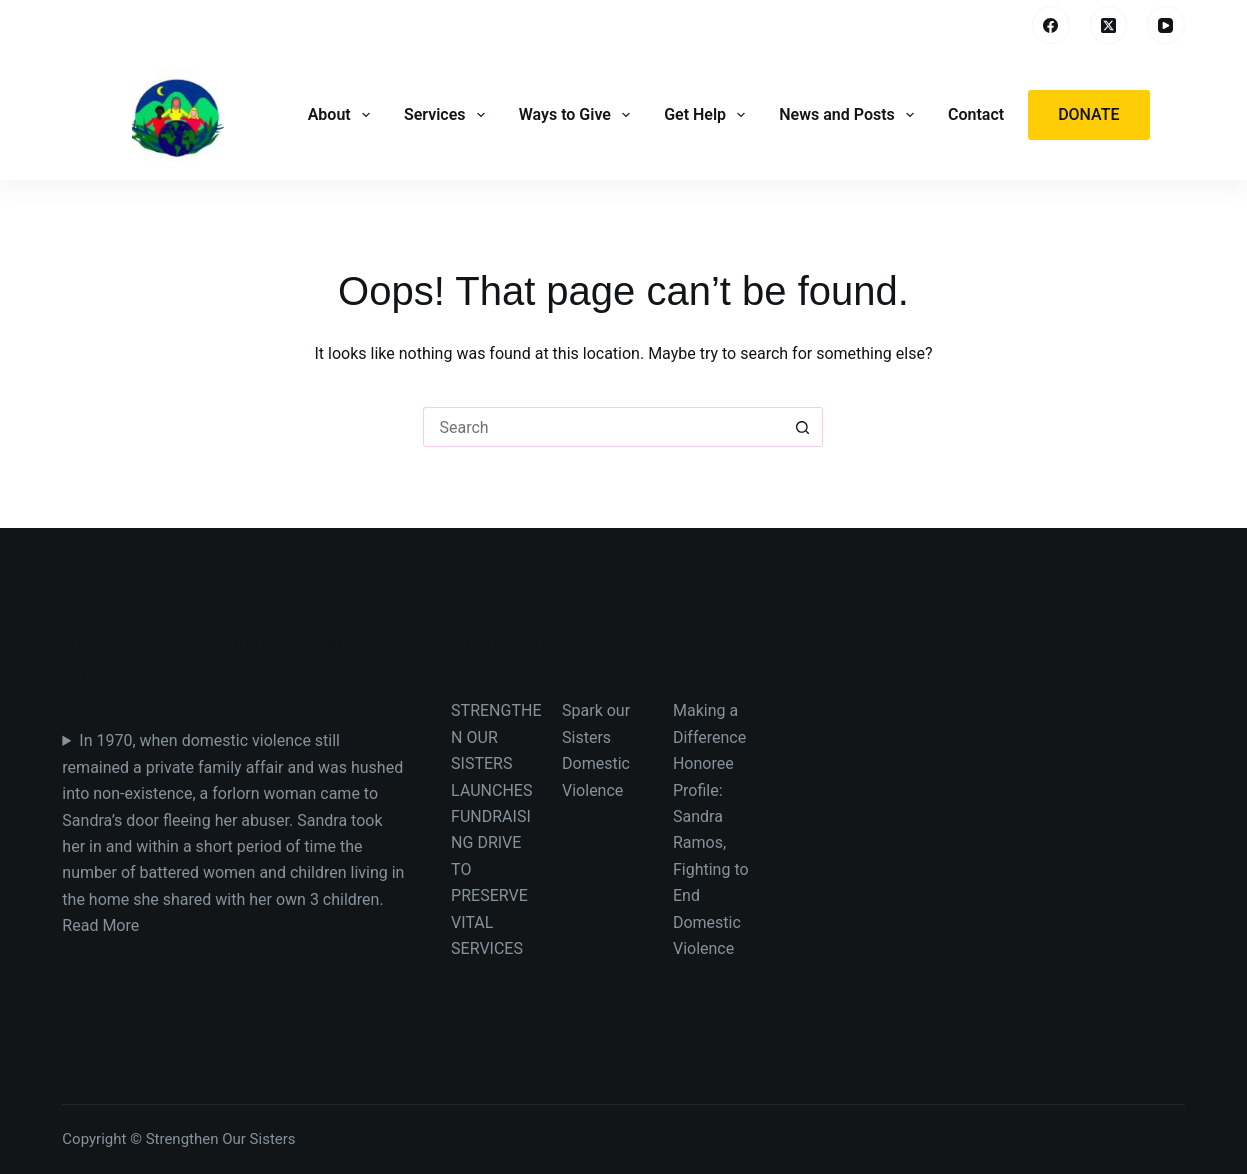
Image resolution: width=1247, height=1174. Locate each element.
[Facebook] (1051, 25)
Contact (976, 114)
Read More (100, 925)
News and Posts (848, 115)
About (341, 115)
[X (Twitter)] (1109, 25)
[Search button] (803, 427)
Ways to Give (576, 115)
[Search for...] (603, 427)
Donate (1088, 114)
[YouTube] (1166, 25)
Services (446, 115)
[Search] (1002, 25)
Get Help (706, 115)
